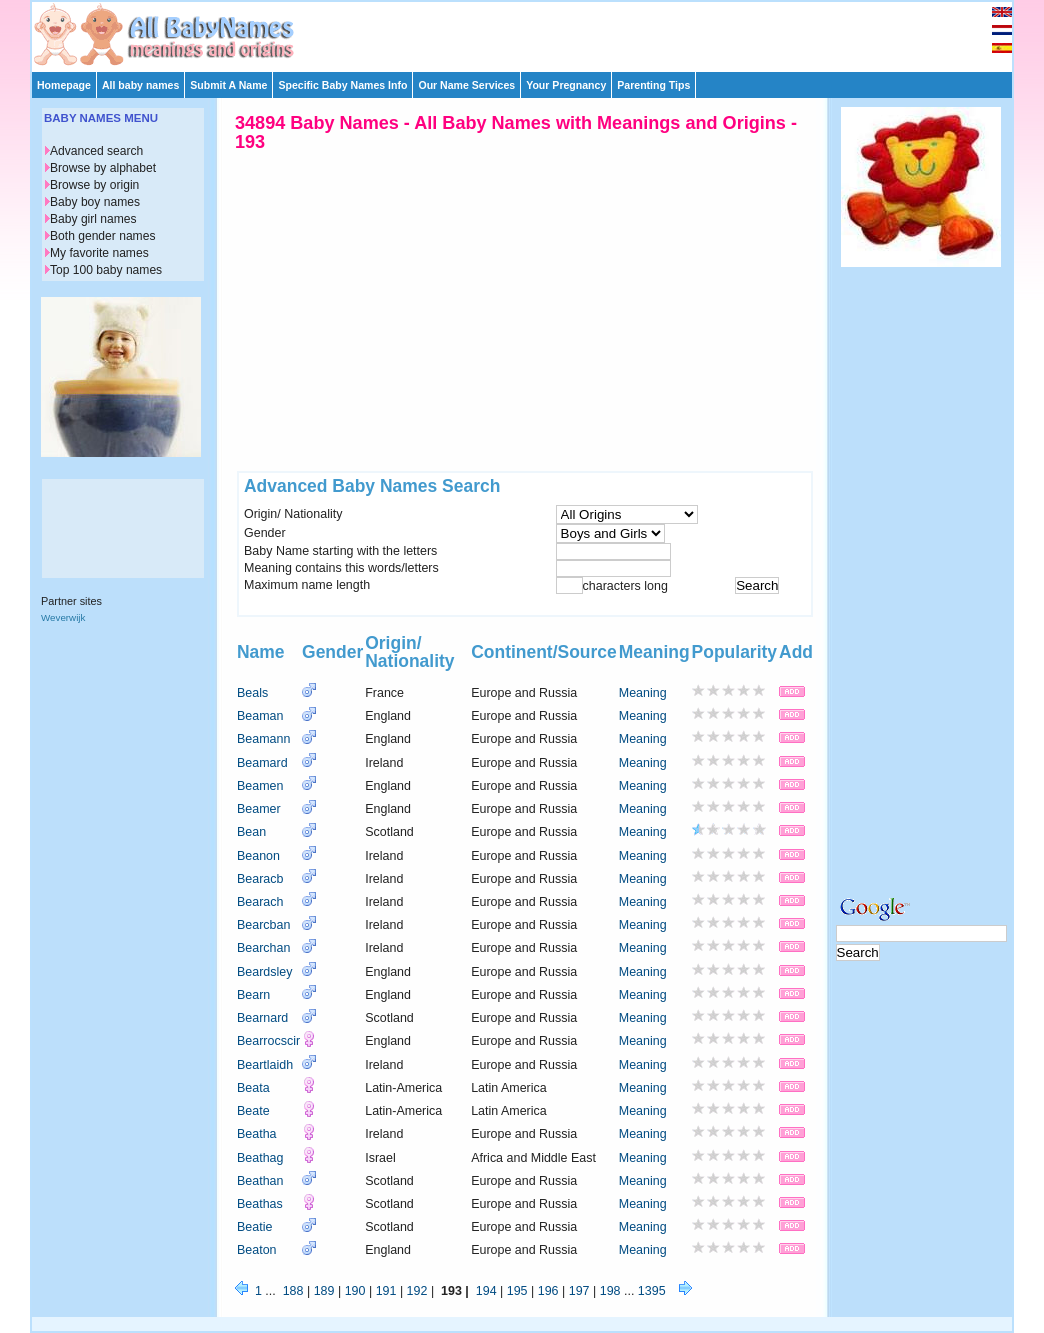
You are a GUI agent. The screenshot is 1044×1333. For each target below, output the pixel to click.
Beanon (258, 856)
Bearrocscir (268, 1041)
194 (486, 1291)
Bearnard (262, 1018)
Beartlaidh (265, 1065)
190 (355, 1291)
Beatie (254, 1227)
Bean (251, 832)
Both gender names (102, 236)
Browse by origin (94, 185)
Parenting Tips (653, 85)
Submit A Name (228, 85)
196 (548, 1291)
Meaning (643, 693)
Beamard (262, 763)
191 (386, 1291)
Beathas (260, 1204)
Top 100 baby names (106, 270)
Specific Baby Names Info (342, 85)
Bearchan (263, 948)
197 (579, 1291)
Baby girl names (93, 219)
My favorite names (99, 253)
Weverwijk (63, 617)
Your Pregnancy (566, 85)
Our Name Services (466, 85)
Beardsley (264, 972)
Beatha (257, 1134)
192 (417, 1291)
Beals (252, 693)
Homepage (64, 85)
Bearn (253, 995)
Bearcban (263, 925)
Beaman (260, 716)
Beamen (260, 786)
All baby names (140, 85)
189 (324, 1291)
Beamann (263, 739)
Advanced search (96, 151)
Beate (253, 1111)
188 (293, 1291)
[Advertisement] (531, 32)
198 (610, 1291)
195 (517, 1291)
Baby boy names (95, 202)
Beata (253, 1088)
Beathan (260, 1181)
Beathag (260, 1158)
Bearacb (260, 879)
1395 (652, 1291)
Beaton (257, 1250)
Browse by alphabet (103, 168)
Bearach (260, 902)
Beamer (259, 809)
